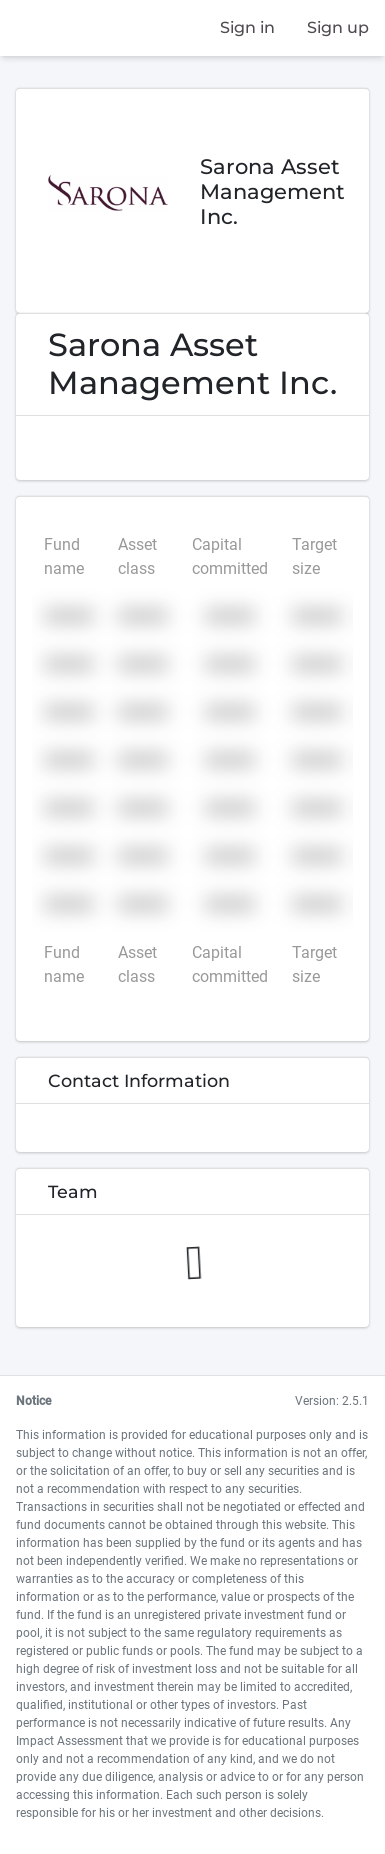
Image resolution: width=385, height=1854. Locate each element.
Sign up (338, 27)
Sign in (247, 27)
